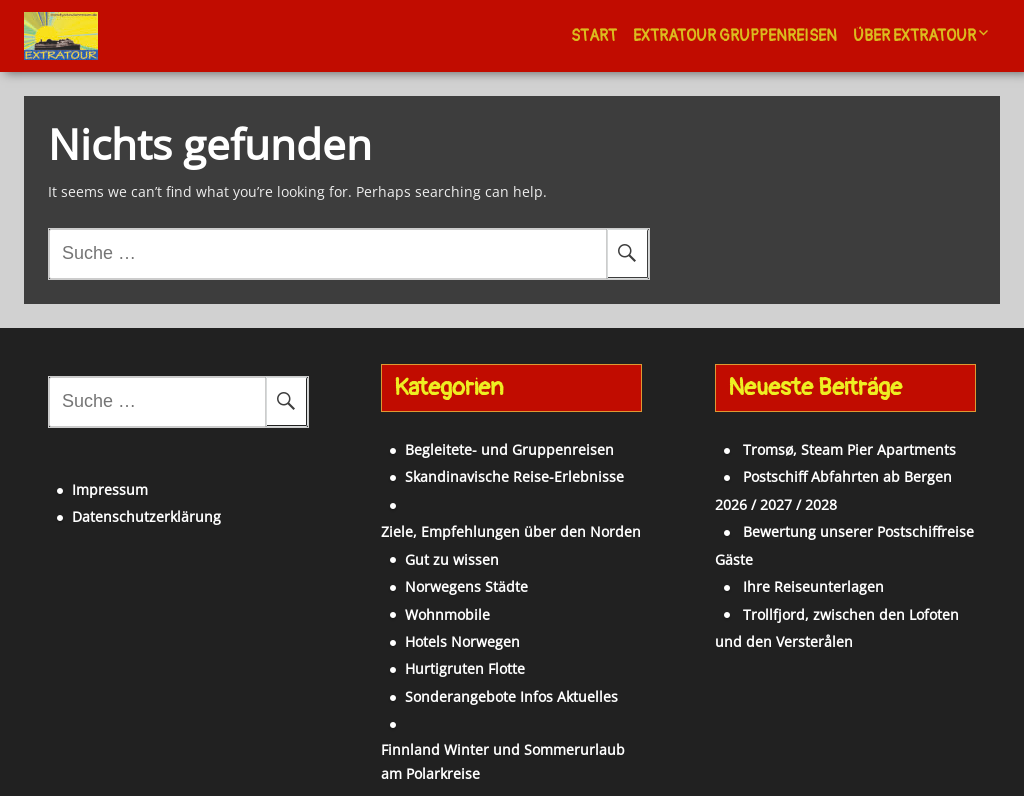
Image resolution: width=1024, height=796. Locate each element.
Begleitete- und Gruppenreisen (482, 437)
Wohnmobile (420, 574)
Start (594, 36)
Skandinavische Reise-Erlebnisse (487, 464)
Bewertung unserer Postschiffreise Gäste (852, 519)
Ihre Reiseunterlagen (786, 547)
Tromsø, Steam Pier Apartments (822, 437)
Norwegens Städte (439, 547)
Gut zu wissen (425, 519)
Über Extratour (914, 36)
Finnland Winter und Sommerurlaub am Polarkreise (488, 721)
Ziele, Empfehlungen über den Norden (508, 492)
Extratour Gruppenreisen (735, 36)
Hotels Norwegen (435, 602)
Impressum (83, 465)
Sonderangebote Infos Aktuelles (484, 656)
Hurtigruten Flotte (438, 629)
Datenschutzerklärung (119, 492)
